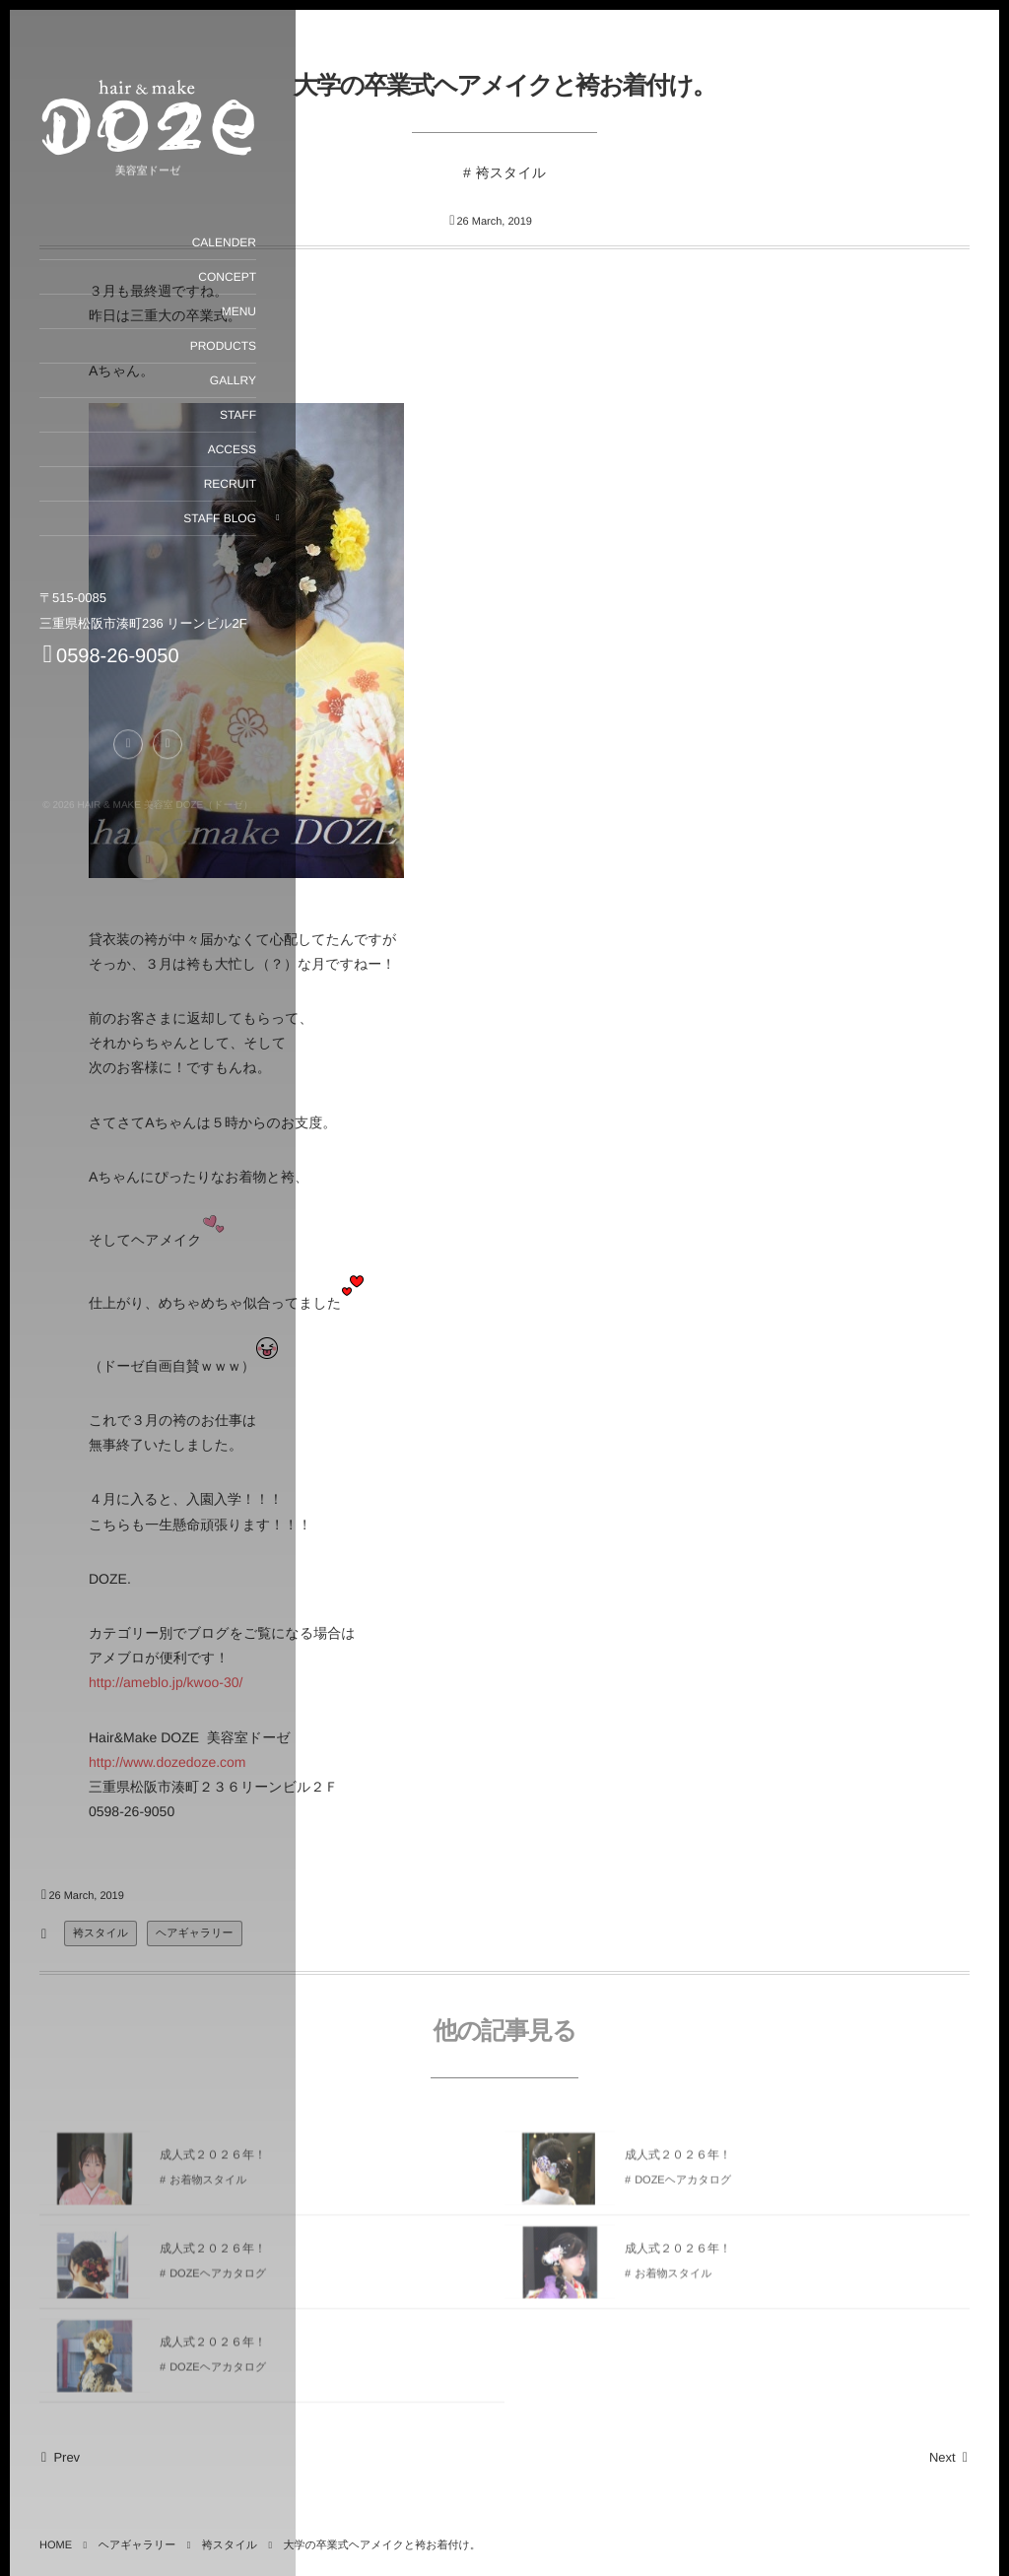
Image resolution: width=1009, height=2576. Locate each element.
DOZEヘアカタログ (683, 2188)
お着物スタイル (673, 2281)
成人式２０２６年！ (678, 2161)
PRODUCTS (222, 346)
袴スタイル (511, 172)
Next (949, 2457)
